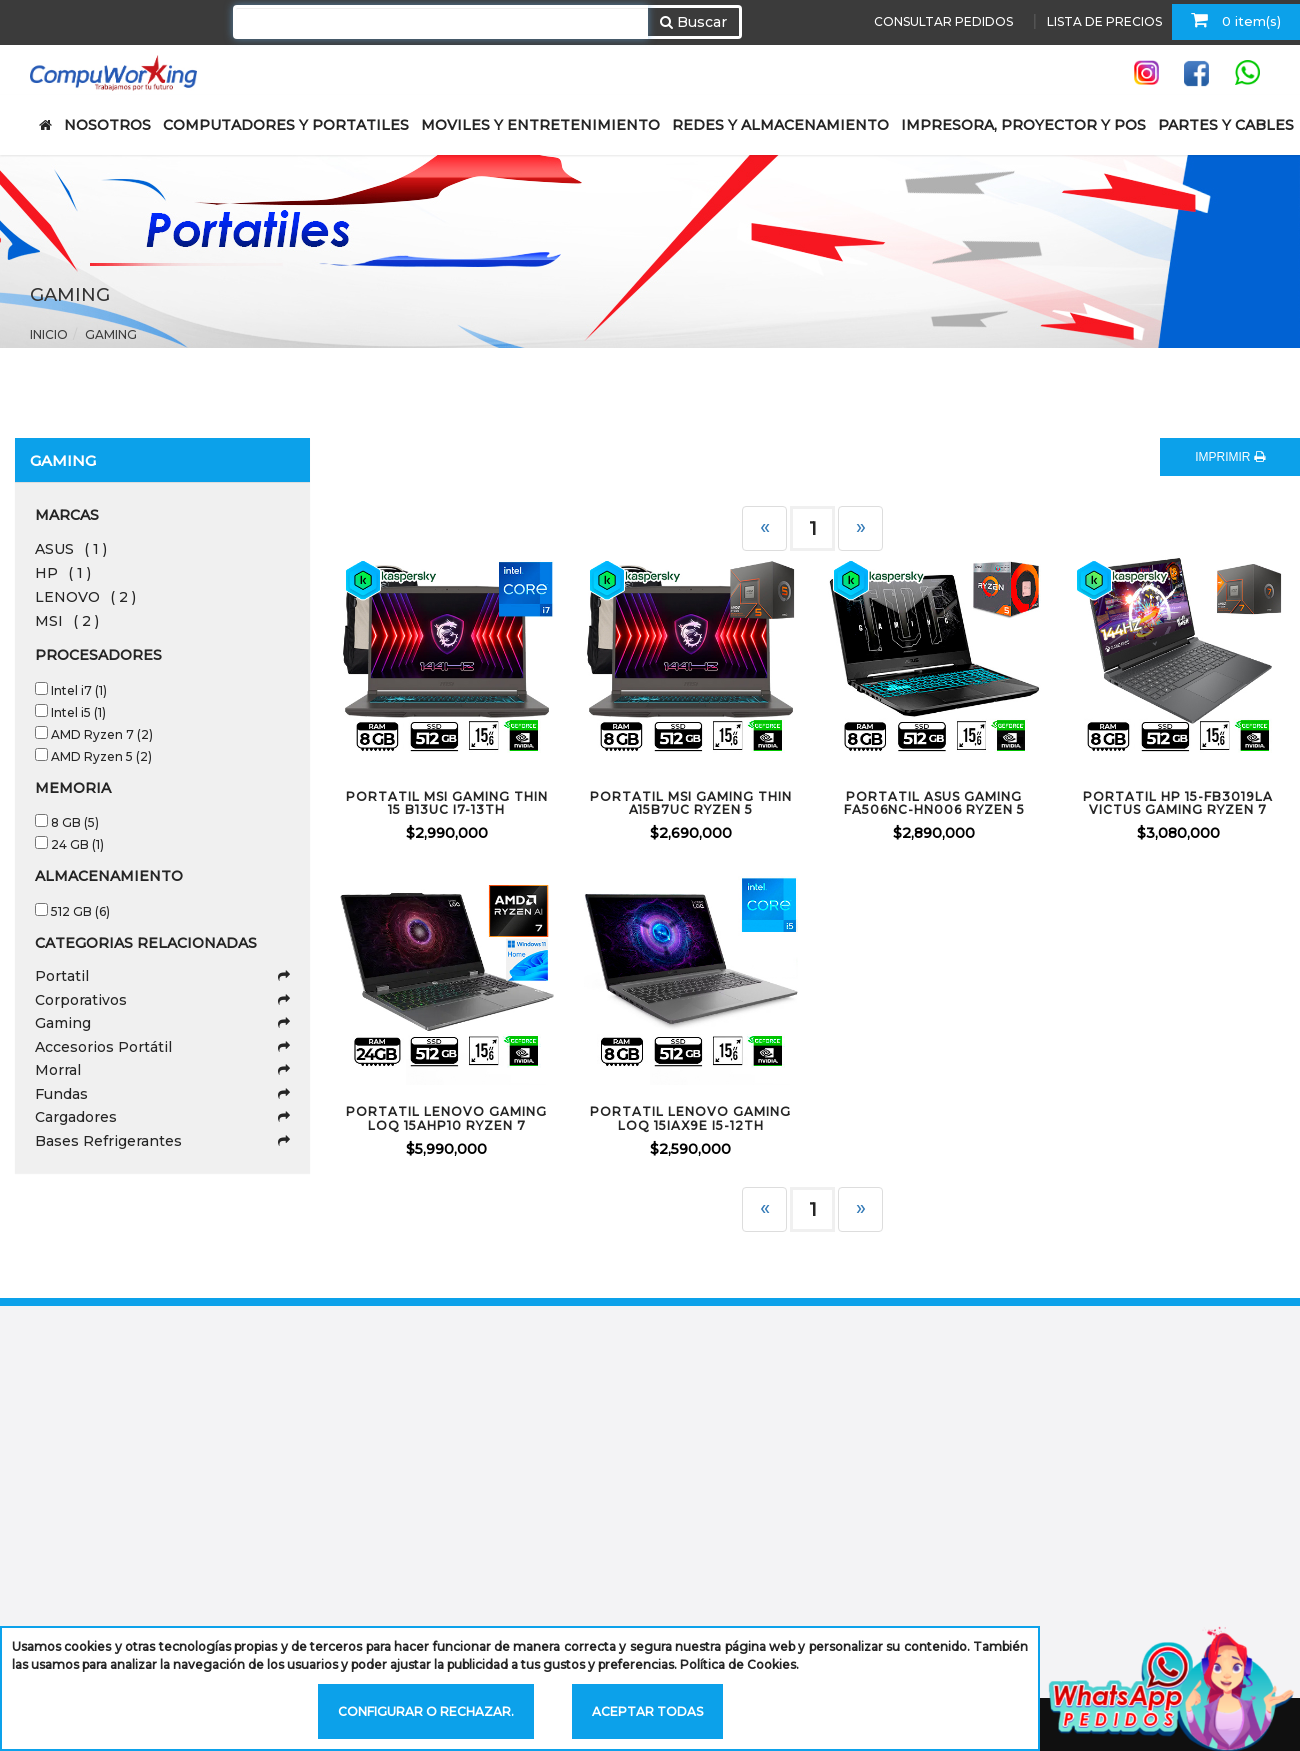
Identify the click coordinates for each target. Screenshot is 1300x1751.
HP (63, 573)
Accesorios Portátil (162, 1047)
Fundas (162, 1094)
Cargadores (162, 1117)
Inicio (49, 334)
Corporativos (162, 1000)
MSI (67, 621)
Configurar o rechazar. (426, 1711)
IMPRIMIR (1230, 457)
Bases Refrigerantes (162, 1141)
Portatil (162, 976)
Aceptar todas (647, 1711)
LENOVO (85, 597)
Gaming (111, 334)
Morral (162, 1070)
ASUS (71, 549)
